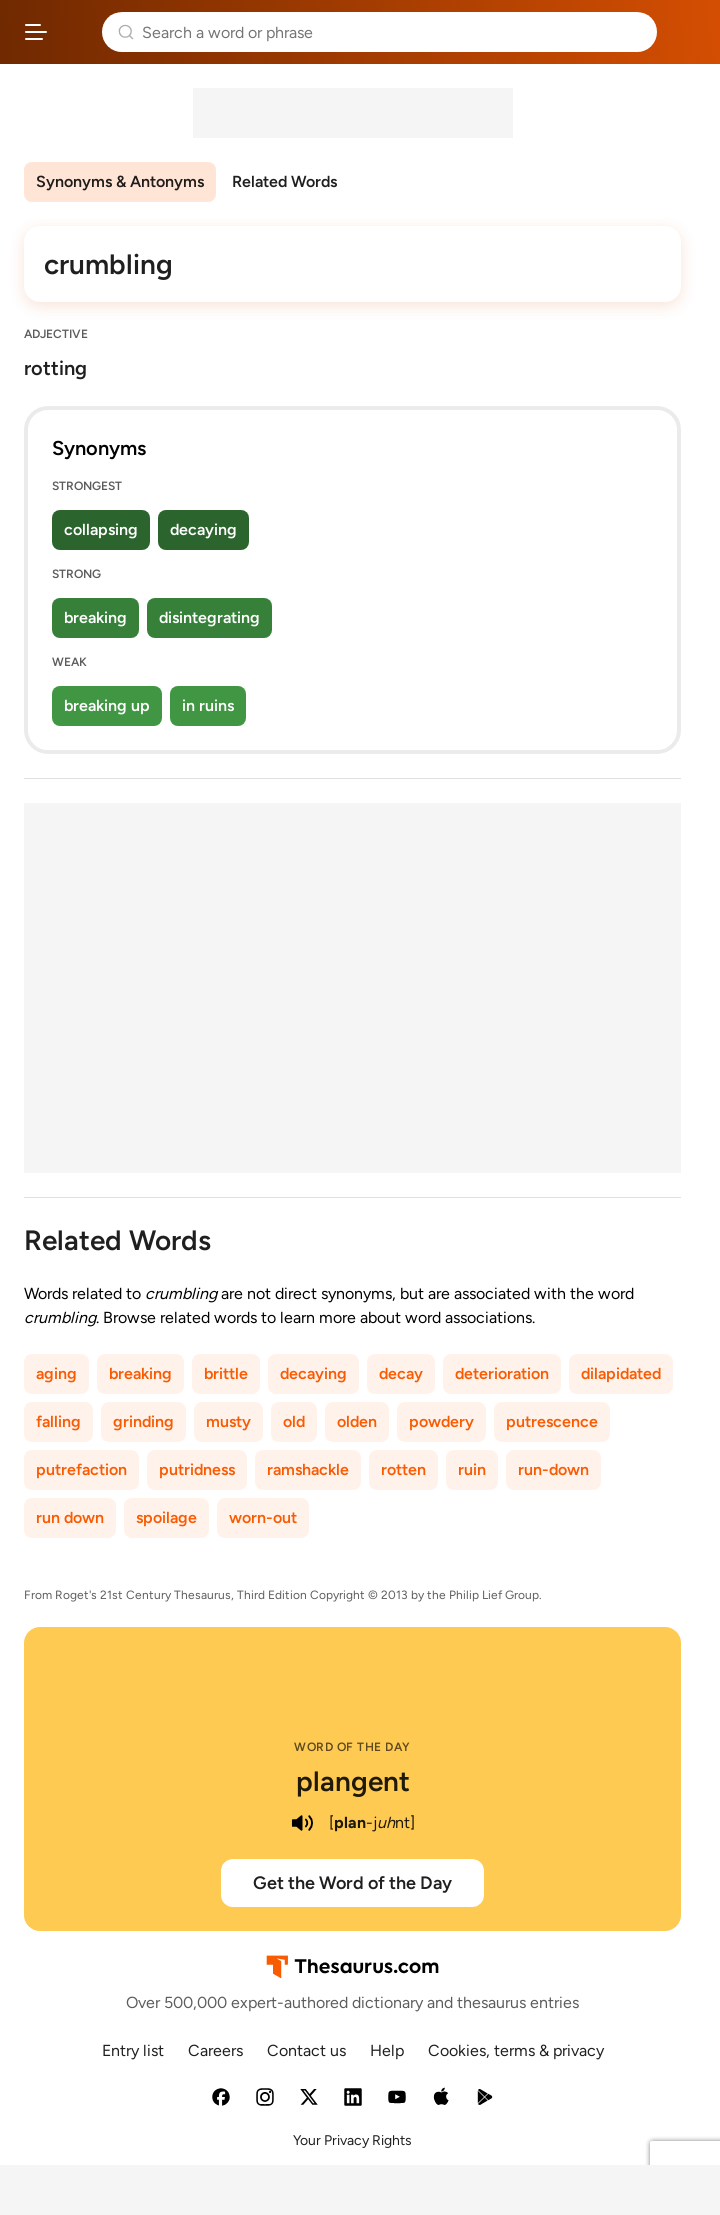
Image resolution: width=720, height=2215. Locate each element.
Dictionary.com (684, 32)
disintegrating (209, 617)
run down (70, 1517)
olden (357, 1421)
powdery (441, 1421)
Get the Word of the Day (352, 1883)
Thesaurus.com (75, 32)
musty (228, 1421)
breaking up (107, 705)
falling (58, 1421)
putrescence (552, 1421)
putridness (197, 1469)
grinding (143, 1421)
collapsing (101, 529)
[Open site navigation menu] (36, 32)
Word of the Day (352, 1747)
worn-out (263, 1517)
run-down (553, 1469)
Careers (215, 2050)
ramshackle (308, 1469)
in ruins (208, 705)
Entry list (133, 2050)
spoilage (166, 1517)
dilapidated (621, 1373)
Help (387, 2050)
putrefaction (81, 1469)
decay (401, 1373)
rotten (403, 1469)
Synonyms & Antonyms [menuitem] (120, 181)
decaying (203, 529)
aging (56, 1373)
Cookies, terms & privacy (516, 2050)
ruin (472, 1469)
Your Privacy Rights (352, 2140)
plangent (353, 1781)
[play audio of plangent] (303, 1823)
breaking (95, 617)
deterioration (502, 1373)
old (294, 1421)
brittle (226, 1373)
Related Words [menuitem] (284, 181)
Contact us (306, 2050)
